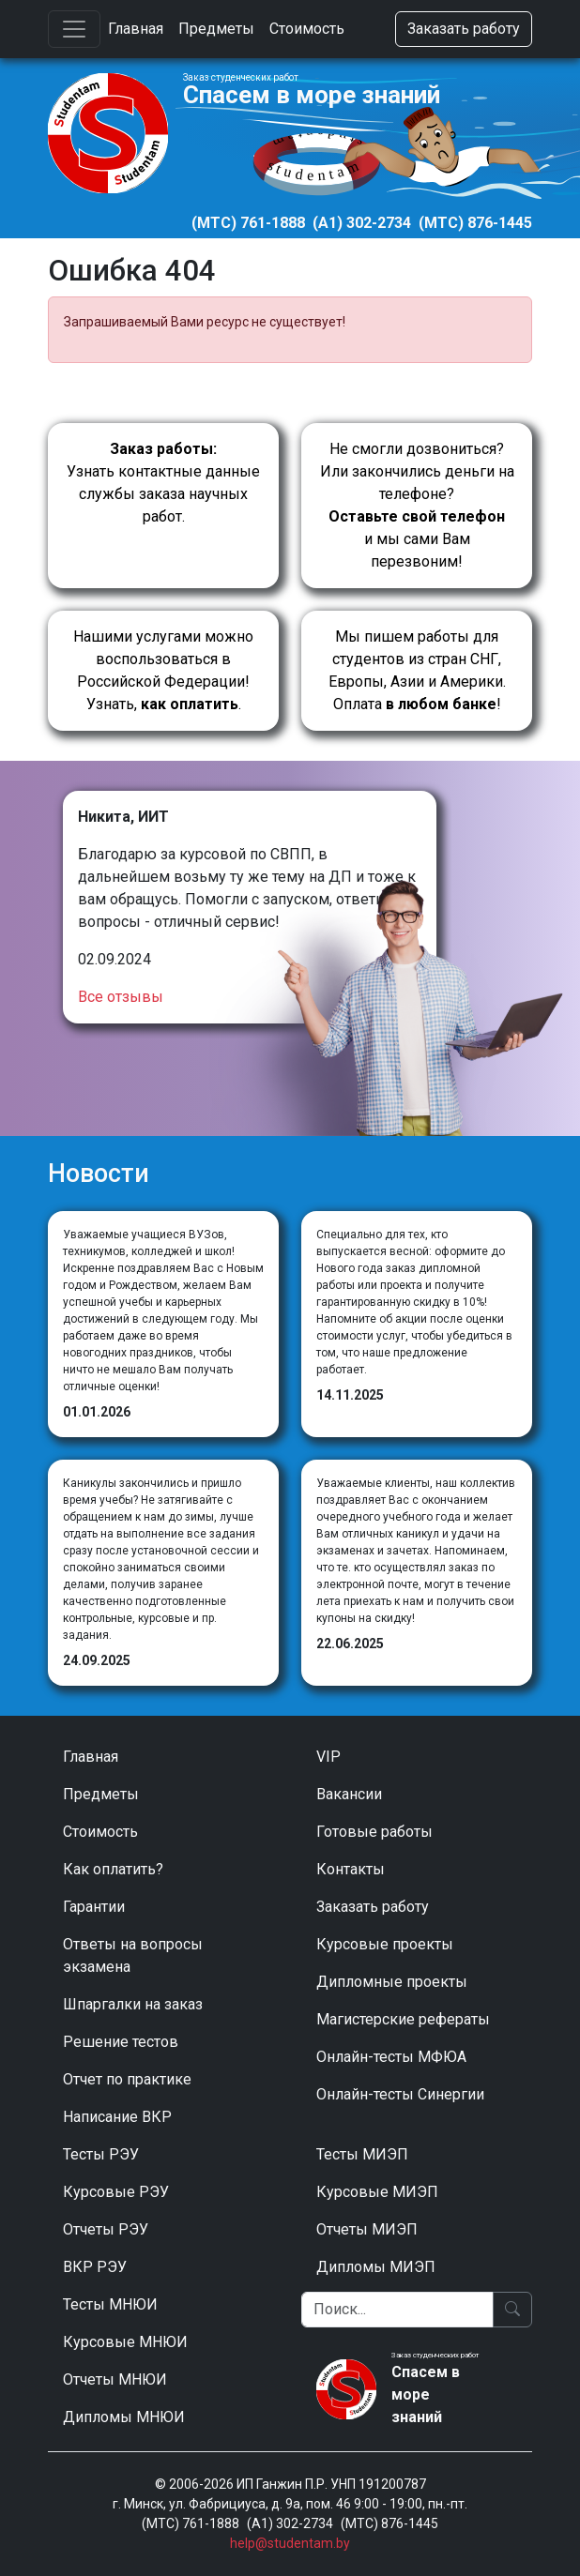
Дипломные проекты (391, 1982)
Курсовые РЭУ (116, 2192)
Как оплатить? (113, 1869)
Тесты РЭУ (101, 2154)
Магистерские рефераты (403, 2019)
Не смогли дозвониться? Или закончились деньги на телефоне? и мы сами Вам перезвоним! (417, 505)
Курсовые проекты (384, 1944)
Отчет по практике (127, 2079)
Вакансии (349, 1794)
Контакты (350, 1869)
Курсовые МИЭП (377, 2192)
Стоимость (306, 29)
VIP (328, 1756)
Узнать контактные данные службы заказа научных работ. (163, 482)
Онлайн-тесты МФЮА (391, 2057)
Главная (135, 29)
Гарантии (94, 1907)
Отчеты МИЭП (367, 2229)
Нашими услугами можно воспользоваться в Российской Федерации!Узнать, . (163, 670)
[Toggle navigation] (74, 29)
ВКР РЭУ (95, 2267)
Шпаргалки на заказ (133, 2004)
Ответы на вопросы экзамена (133, 1955)
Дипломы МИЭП (375, 2267)
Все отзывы (120, 997)
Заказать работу (463, 29)
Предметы (216, 29)
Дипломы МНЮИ (124, 2417)
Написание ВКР (117, 2117)
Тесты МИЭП (362, 2154)
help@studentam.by (290, 2543)
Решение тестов (120, 2042)
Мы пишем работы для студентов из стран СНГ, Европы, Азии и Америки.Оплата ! (417, 670)
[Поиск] (397, 2309)
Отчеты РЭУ (105, 2229)
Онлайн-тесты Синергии (400, 2094)
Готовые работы (374, 1832)
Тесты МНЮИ (110, 2304)
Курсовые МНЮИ (125, 2342)
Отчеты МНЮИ (115, 2379)
